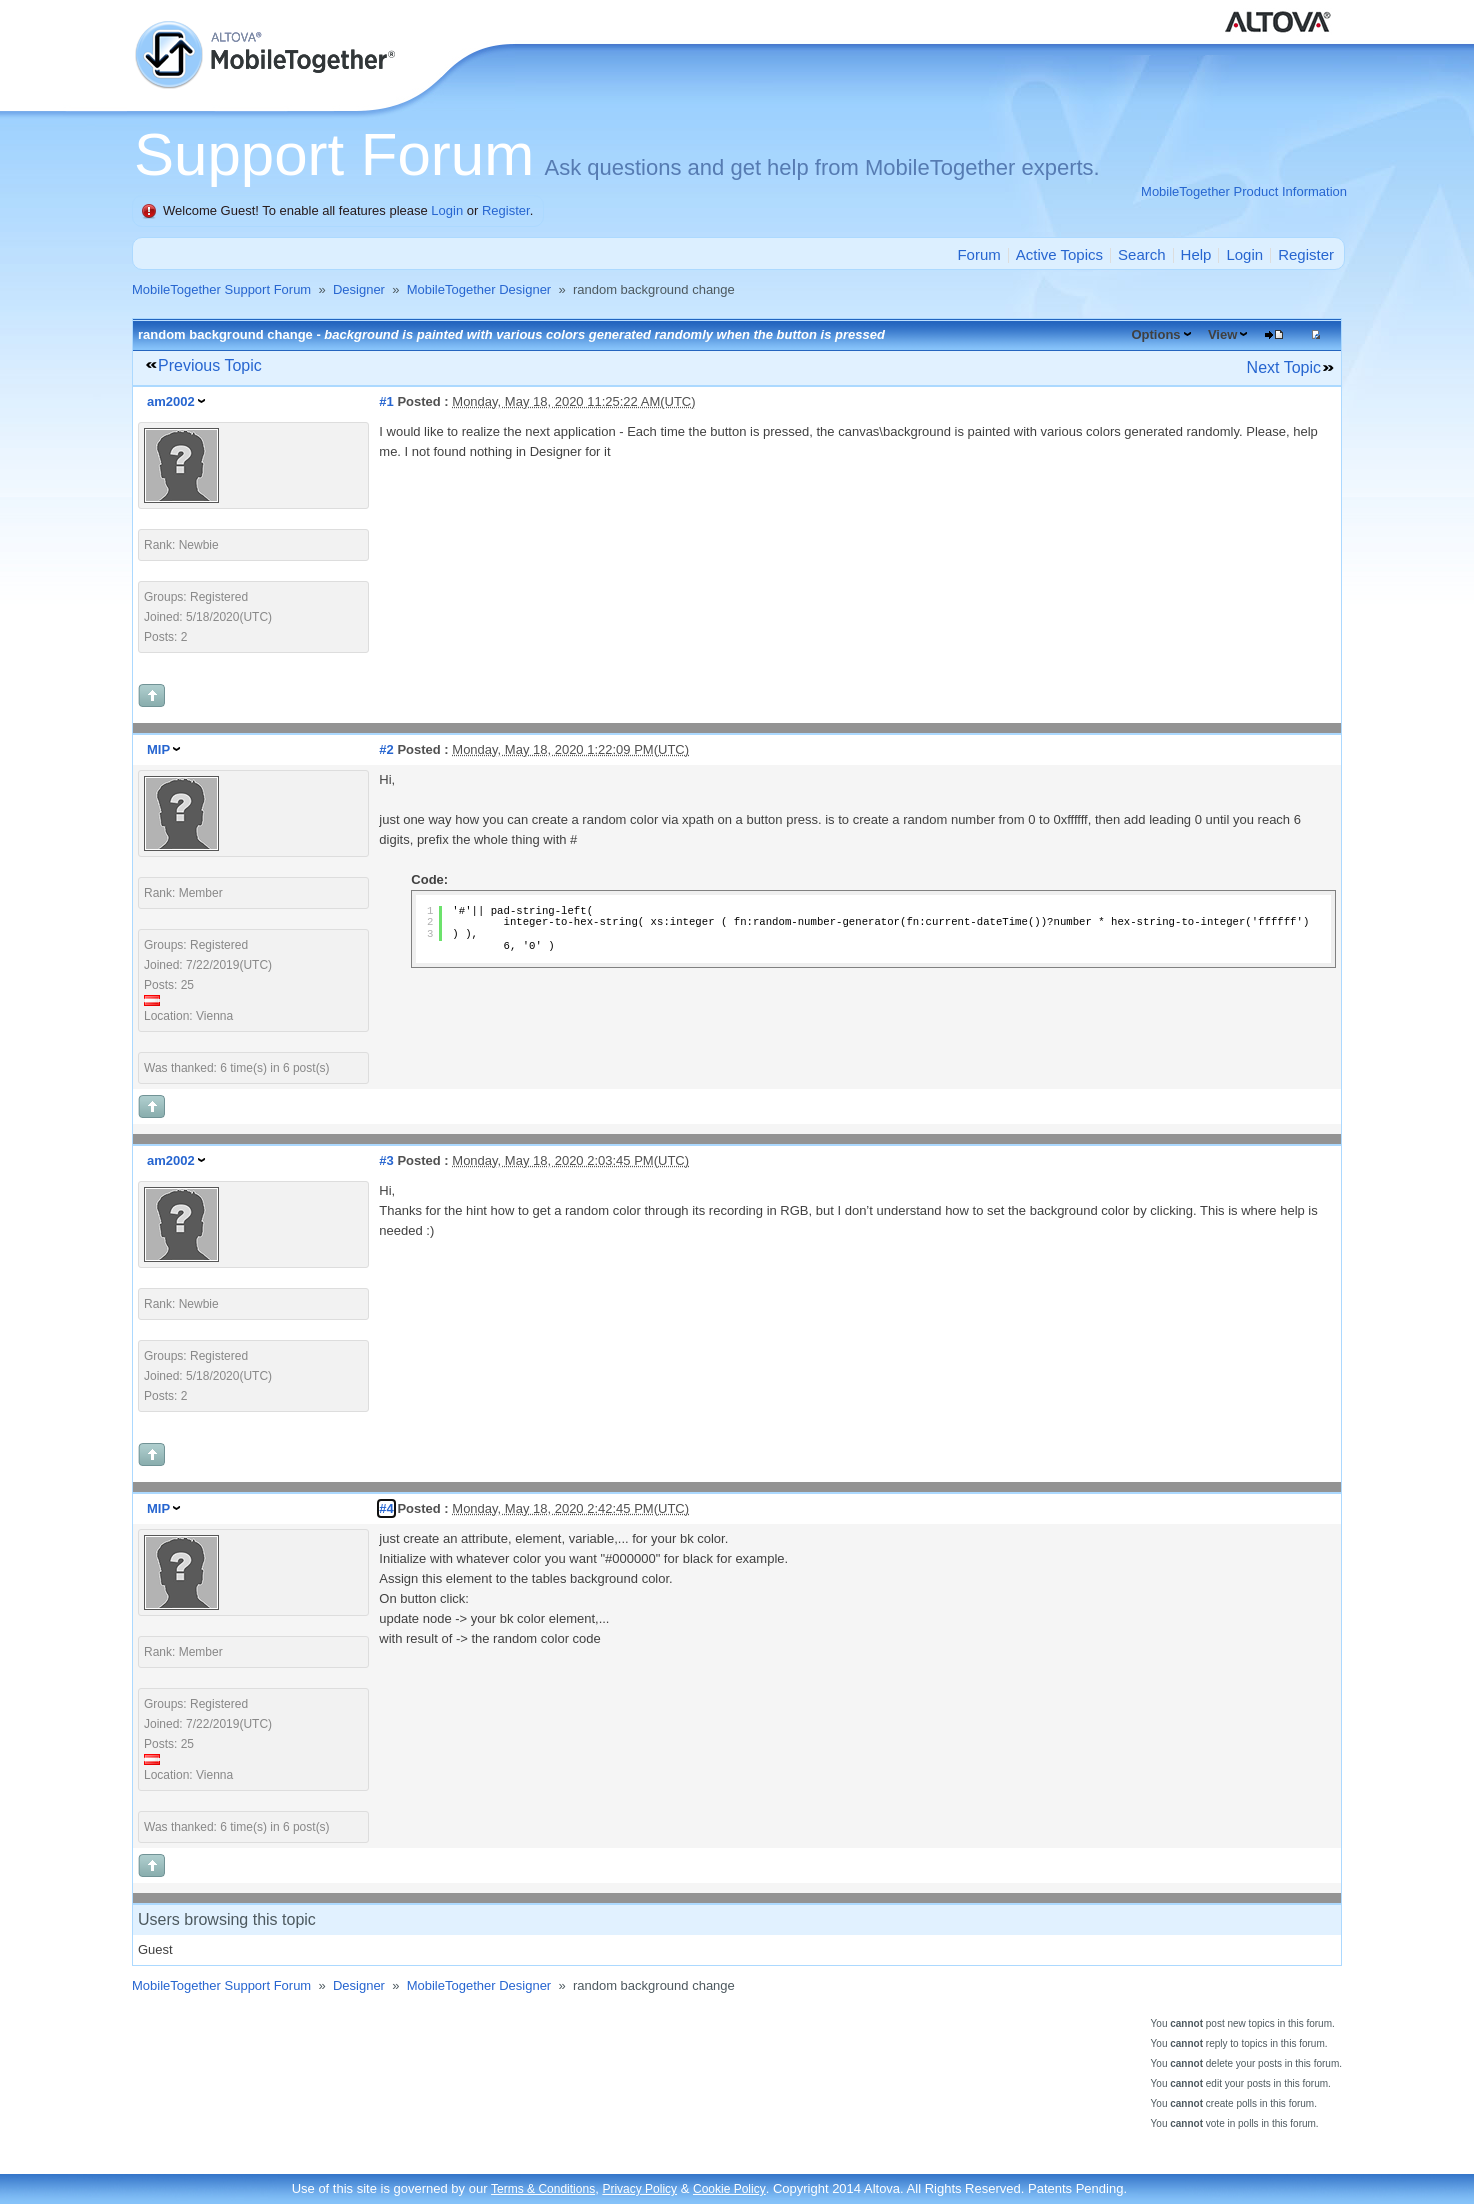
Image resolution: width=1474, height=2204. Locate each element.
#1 (386, 401)
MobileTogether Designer (479, 289)
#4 (386, 1508)
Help (1196, 254)
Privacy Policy (639, 2189)
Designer (359, 289)
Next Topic (1284, 367)
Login (447, 210)
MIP (158, 749)
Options (1155, 334)
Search (1142, 254)
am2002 (171, 401)
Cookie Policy (729, 2189)
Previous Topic (210, 365)
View (1222, 334)
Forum (978, 254)
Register (506, 210)
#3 (386, 1160)
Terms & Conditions (543, 2189)
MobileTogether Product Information (1244, 191)
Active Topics (1059, 254)
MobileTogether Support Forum (221, 289)
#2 (386, 749)
